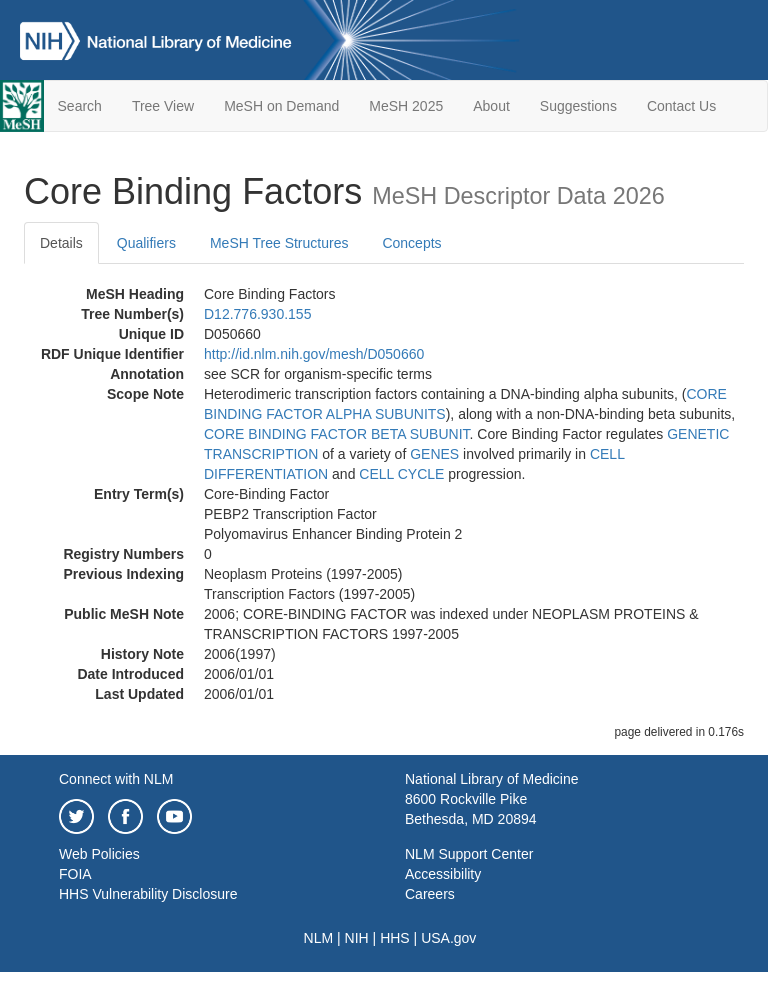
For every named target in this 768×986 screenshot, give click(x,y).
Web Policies (99, 854)
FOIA (75, 874)
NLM (319, 938)
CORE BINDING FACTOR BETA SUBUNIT (337, 434)
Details (61, 243)
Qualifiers (146, 243)
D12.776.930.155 (257, 314)
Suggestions (578, 106)
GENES (434, 454)
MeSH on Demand (281, 106)
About (491, 106)
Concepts (411, 243)
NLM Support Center (469, 854)
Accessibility (443, 874)
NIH (357, 938)
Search (80, 106)
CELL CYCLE (401, 474)
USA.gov (448, 938)
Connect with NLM (116, 779)
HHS (395, 938)
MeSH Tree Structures (279, 243)
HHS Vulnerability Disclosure (148, 894)
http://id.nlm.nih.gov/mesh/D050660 (314, 354)
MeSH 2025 (406, 106)
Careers (430, 894)
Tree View (163, 106)
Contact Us (681, 106)
